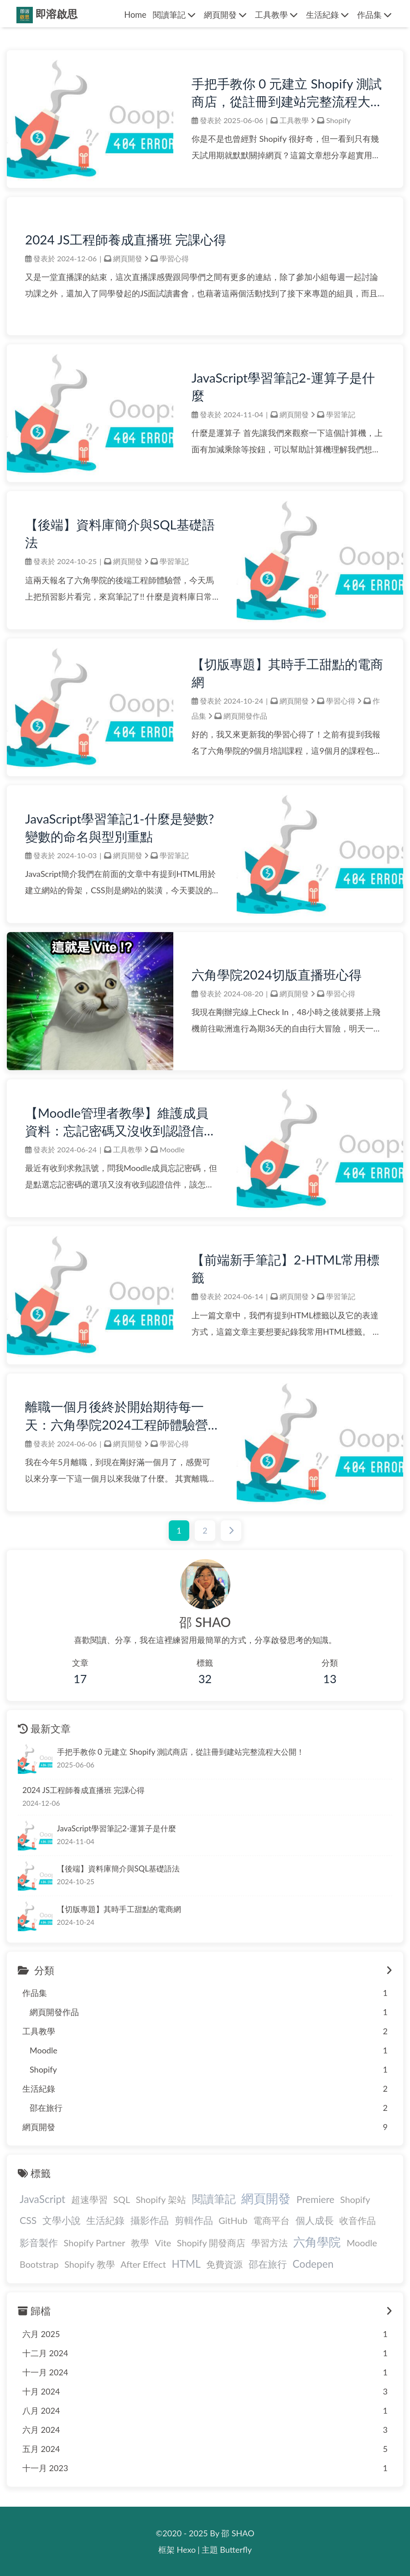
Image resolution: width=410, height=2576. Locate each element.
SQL (121, 2199)
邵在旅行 (268, 2264)
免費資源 (224, 2264)
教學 (140, 2242)
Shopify (338, 120)
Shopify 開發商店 (211, 2242)
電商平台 (271, 2220)
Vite (163, 2242)
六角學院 (317, 2242)
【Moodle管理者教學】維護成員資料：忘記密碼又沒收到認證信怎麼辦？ (121, 1122)
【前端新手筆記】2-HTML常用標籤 (286, 1268)
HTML (185, 2264)
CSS (28, 2220)
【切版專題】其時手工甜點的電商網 (287, 672)
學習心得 (174, 258)
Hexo (186, 2550)
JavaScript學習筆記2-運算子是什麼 (283, 386)
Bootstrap (39, 2264)
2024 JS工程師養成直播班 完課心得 (125, 239)
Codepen (313, 2264)
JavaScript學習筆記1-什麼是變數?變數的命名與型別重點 (119, 827)
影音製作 (39, 2243)
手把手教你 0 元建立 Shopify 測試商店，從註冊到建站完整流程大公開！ (287, 93)
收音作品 (357, 2220)
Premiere (315, 2199)
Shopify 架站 (161, 2199)
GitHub (232, 2220)
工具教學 (294, 120)
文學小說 (61, 2220)
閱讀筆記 (214, 2198)
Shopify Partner (94, 2242)
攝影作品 (149, 2220)
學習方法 (269, 2242)
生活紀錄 (105, 2220)
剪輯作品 (194, 2220)
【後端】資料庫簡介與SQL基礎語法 (120, 533)
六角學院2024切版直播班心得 (277, 974)
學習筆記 (340, 414)
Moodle (172, 1149)
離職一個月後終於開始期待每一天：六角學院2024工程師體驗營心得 (116, 1416)
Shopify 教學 (89, 2264)
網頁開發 (127, 258)
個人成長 (315, 2220)
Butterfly (236, 2550)
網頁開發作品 (245, 715)
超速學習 (89, 2199)
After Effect (143, 2264)
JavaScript (42, 2199)
